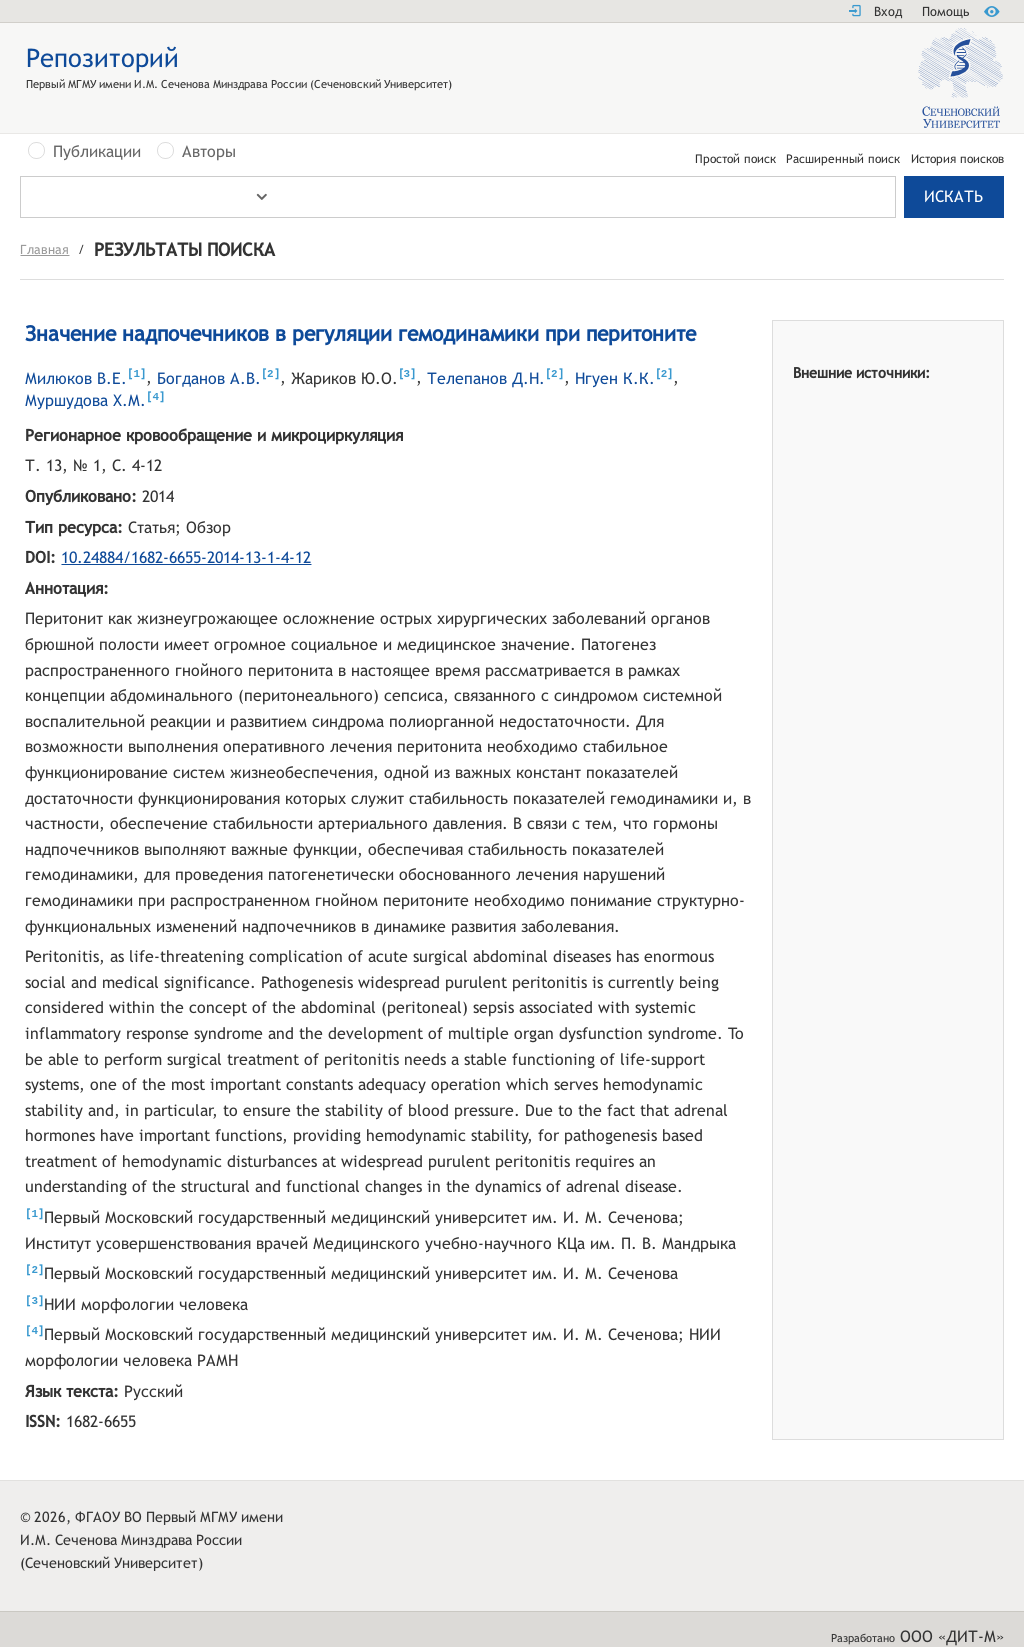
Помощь (945, 11)
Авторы (209, 152)
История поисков (957, 159)
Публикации (97, 152)
